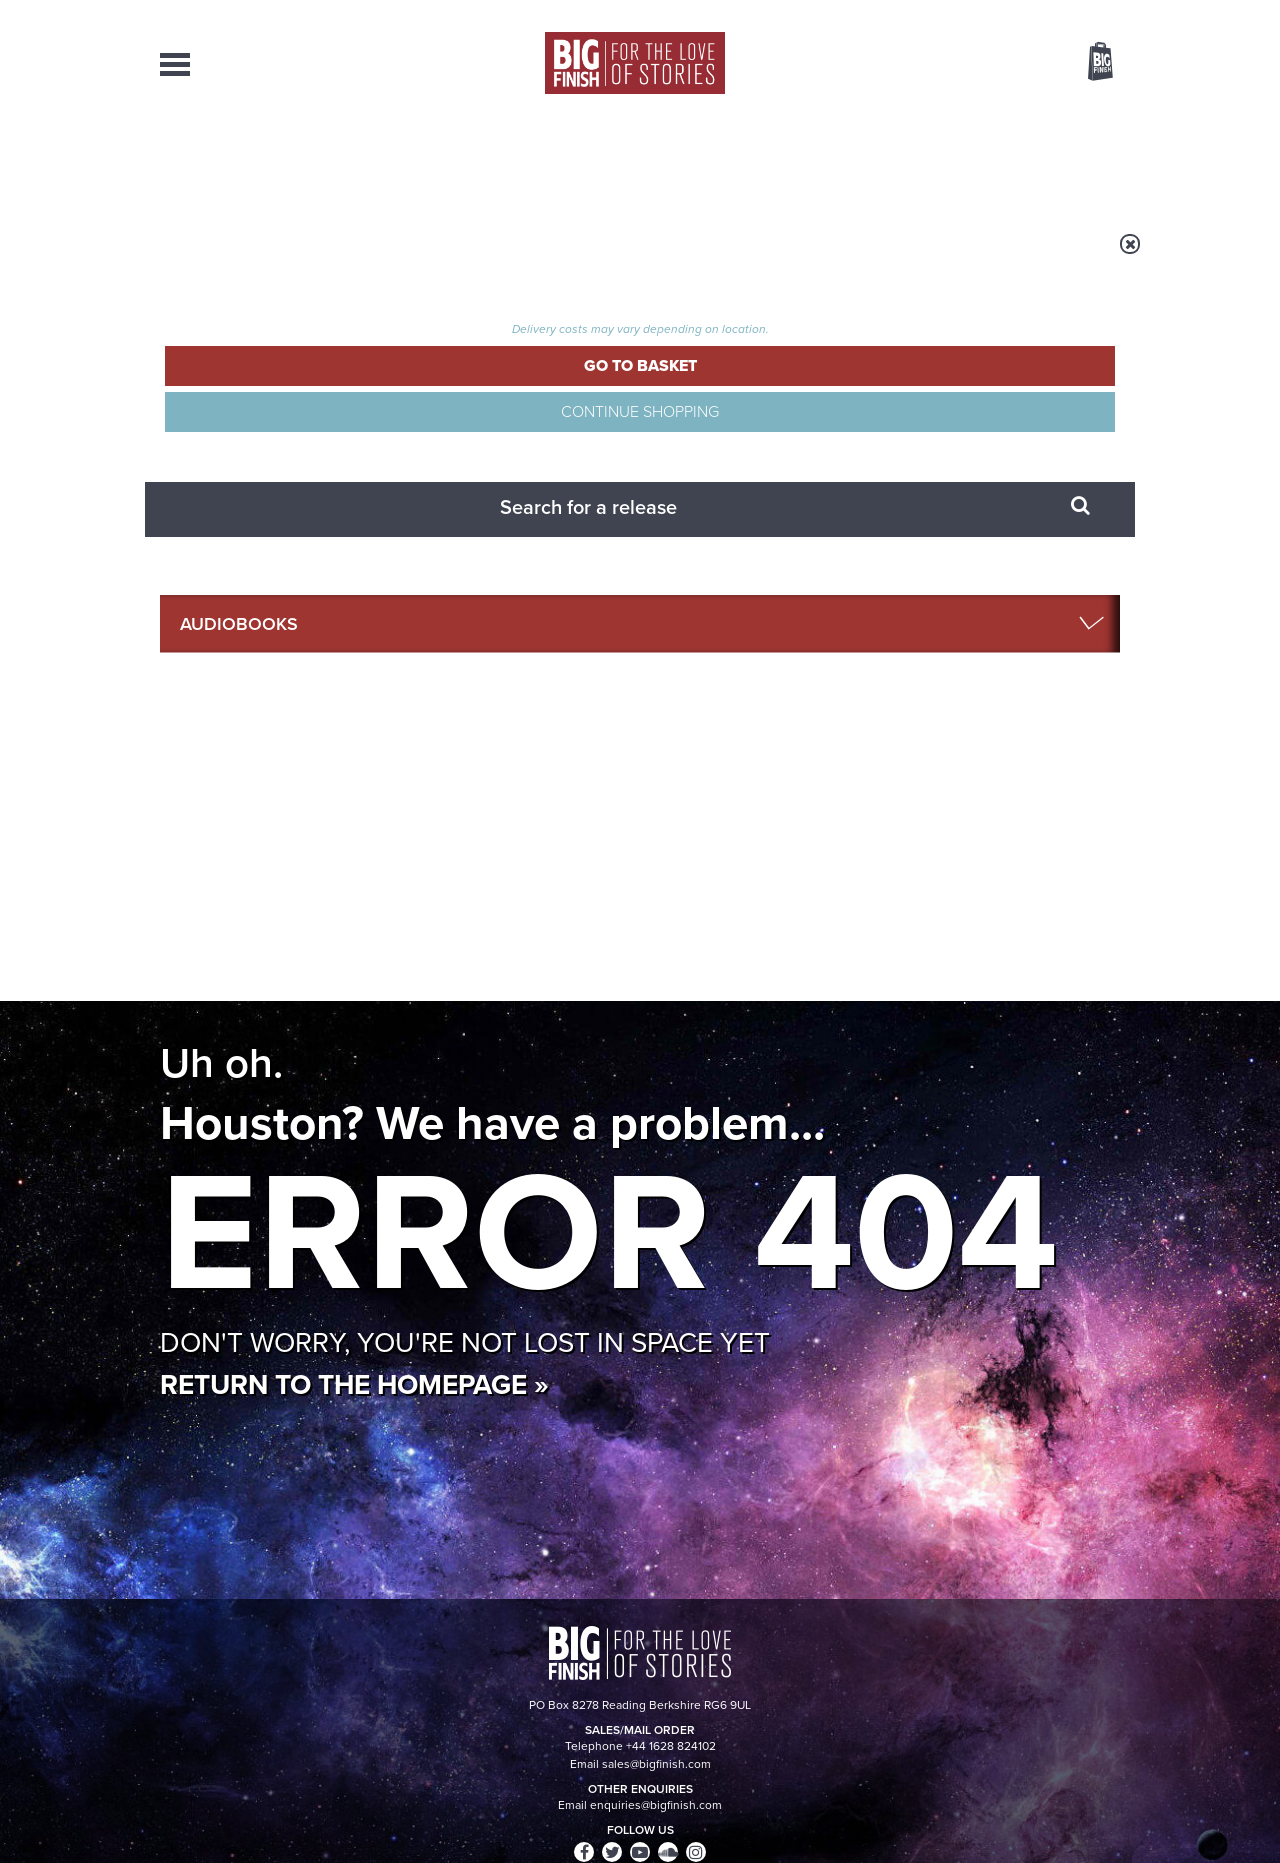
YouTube (906, 912)
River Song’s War (916, 1342)
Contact (1077, 160)
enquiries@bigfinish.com (679, 1658)
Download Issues (1074, 1677)
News (721, 160)
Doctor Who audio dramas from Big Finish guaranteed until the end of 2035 (969, 1172)
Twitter (786, 912)
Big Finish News (253, 1105)
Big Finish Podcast (860, 930)
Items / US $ (994, 64)
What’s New (593, 160)
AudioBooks (268, 160)
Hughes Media (263, 1834)
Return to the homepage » (354, 613)
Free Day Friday (409, 1342)
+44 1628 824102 (517, 1640)
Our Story (1094, 1641)
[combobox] (939, 115)
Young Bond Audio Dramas (472, 1142)
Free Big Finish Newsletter (24, 447)
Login (1010, 13)
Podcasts (839, 160)
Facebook (728, 912)
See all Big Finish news (1018, 1108)
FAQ (1108, 1659)
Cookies (500, 1810)
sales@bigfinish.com (497, 1658)
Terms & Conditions (583, 1810)
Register (1073, 13)
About (961, 160)
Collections (432, 160)
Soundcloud (991, 912)
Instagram (843, 912)
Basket (1088, 63)
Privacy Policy (202, 1001)
